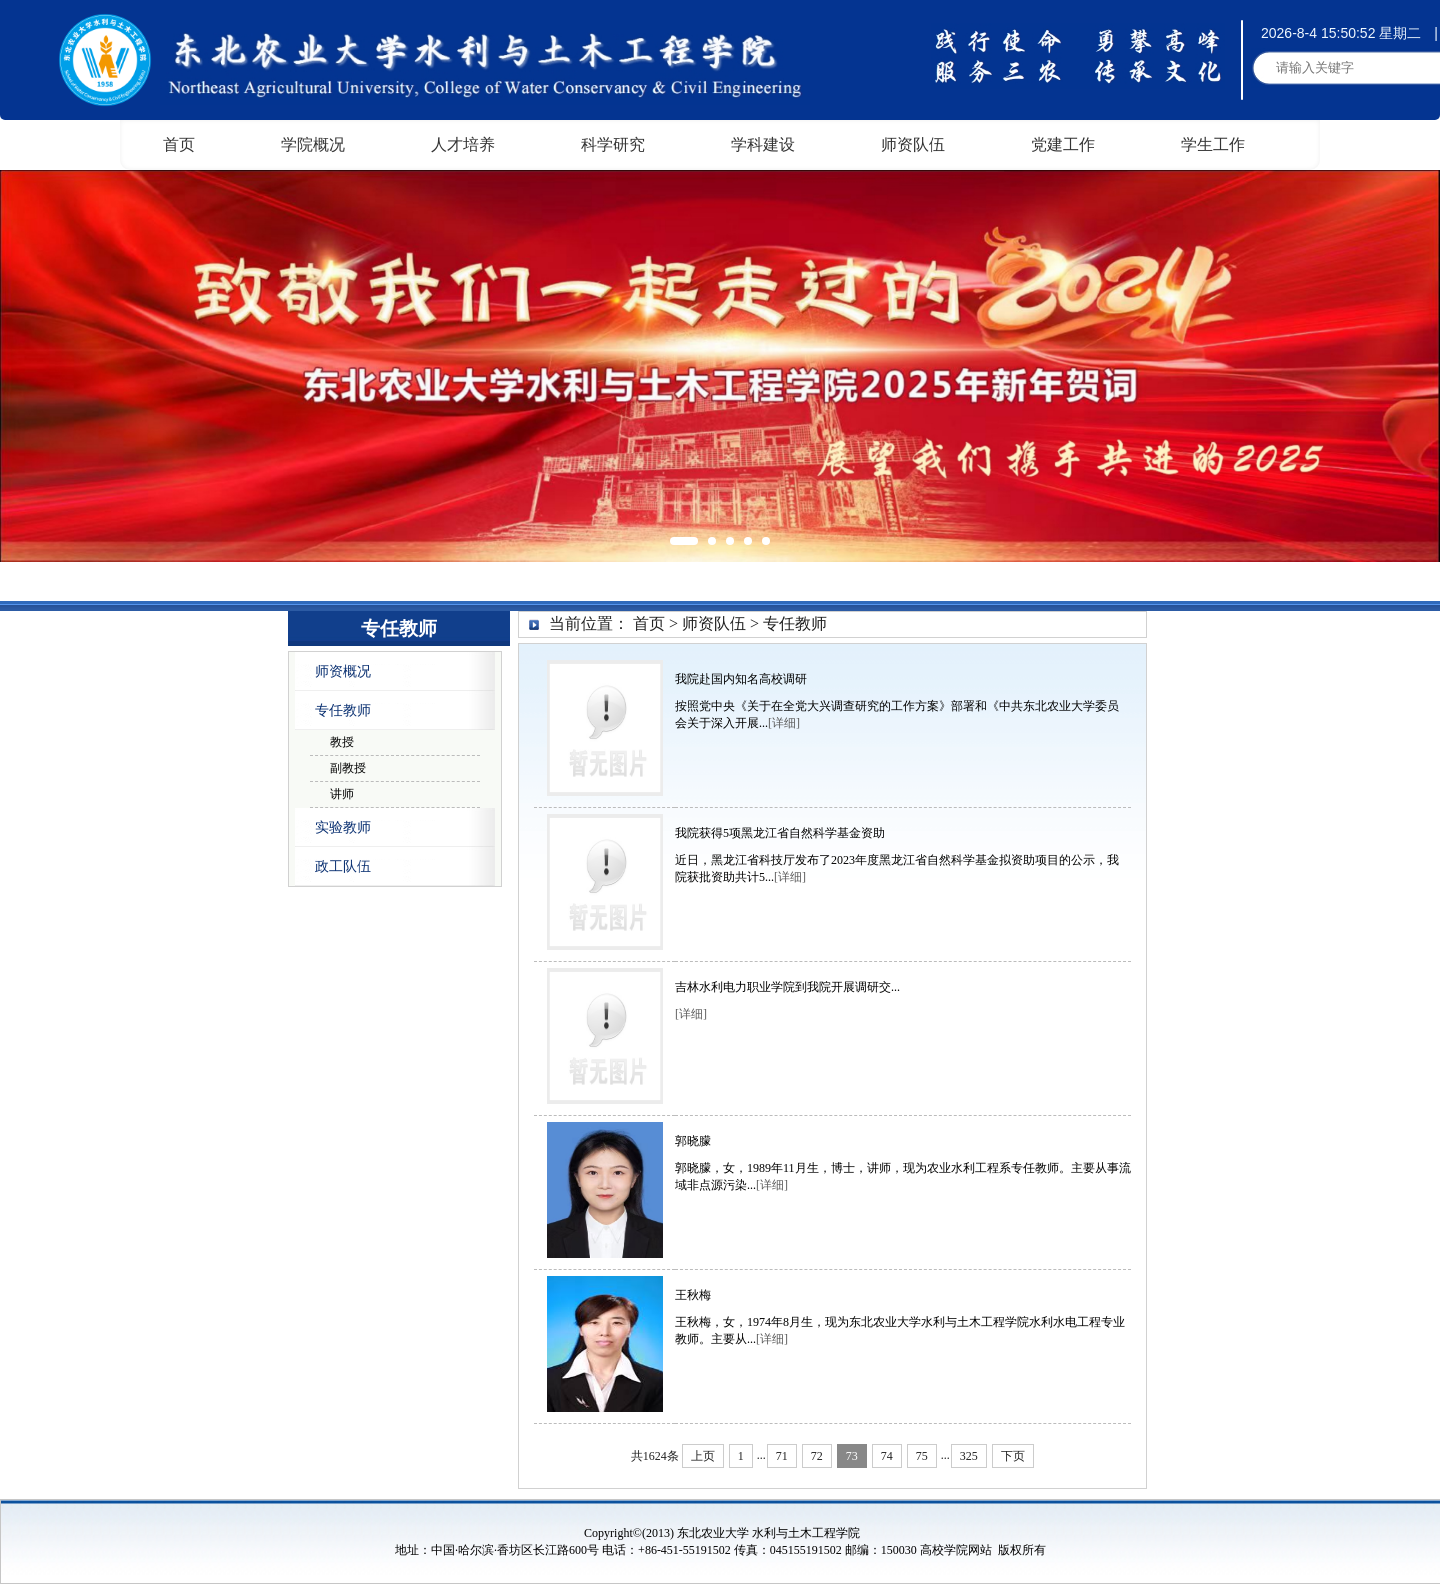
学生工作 (1213, 144)
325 (969, 1456)
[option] (720, 366)
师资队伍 (913, 144)
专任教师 (343, 710)
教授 (342, 742)
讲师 (342, 794)
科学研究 (613, 144)
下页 (1013, 1456)
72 (817, 1456)
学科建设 (763, 144)
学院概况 (313, 144)
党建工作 (1063, 144)
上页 (703, 1456)
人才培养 (463, 144)
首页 (179, 144)
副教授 (348, 768)
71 (782, 1456)
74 (887, 1456)
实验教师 (343, 827)
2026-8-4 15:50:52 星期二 (1341, 33)
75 (922, 1456)
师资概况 (343, 671)
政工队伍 (343, 866)
